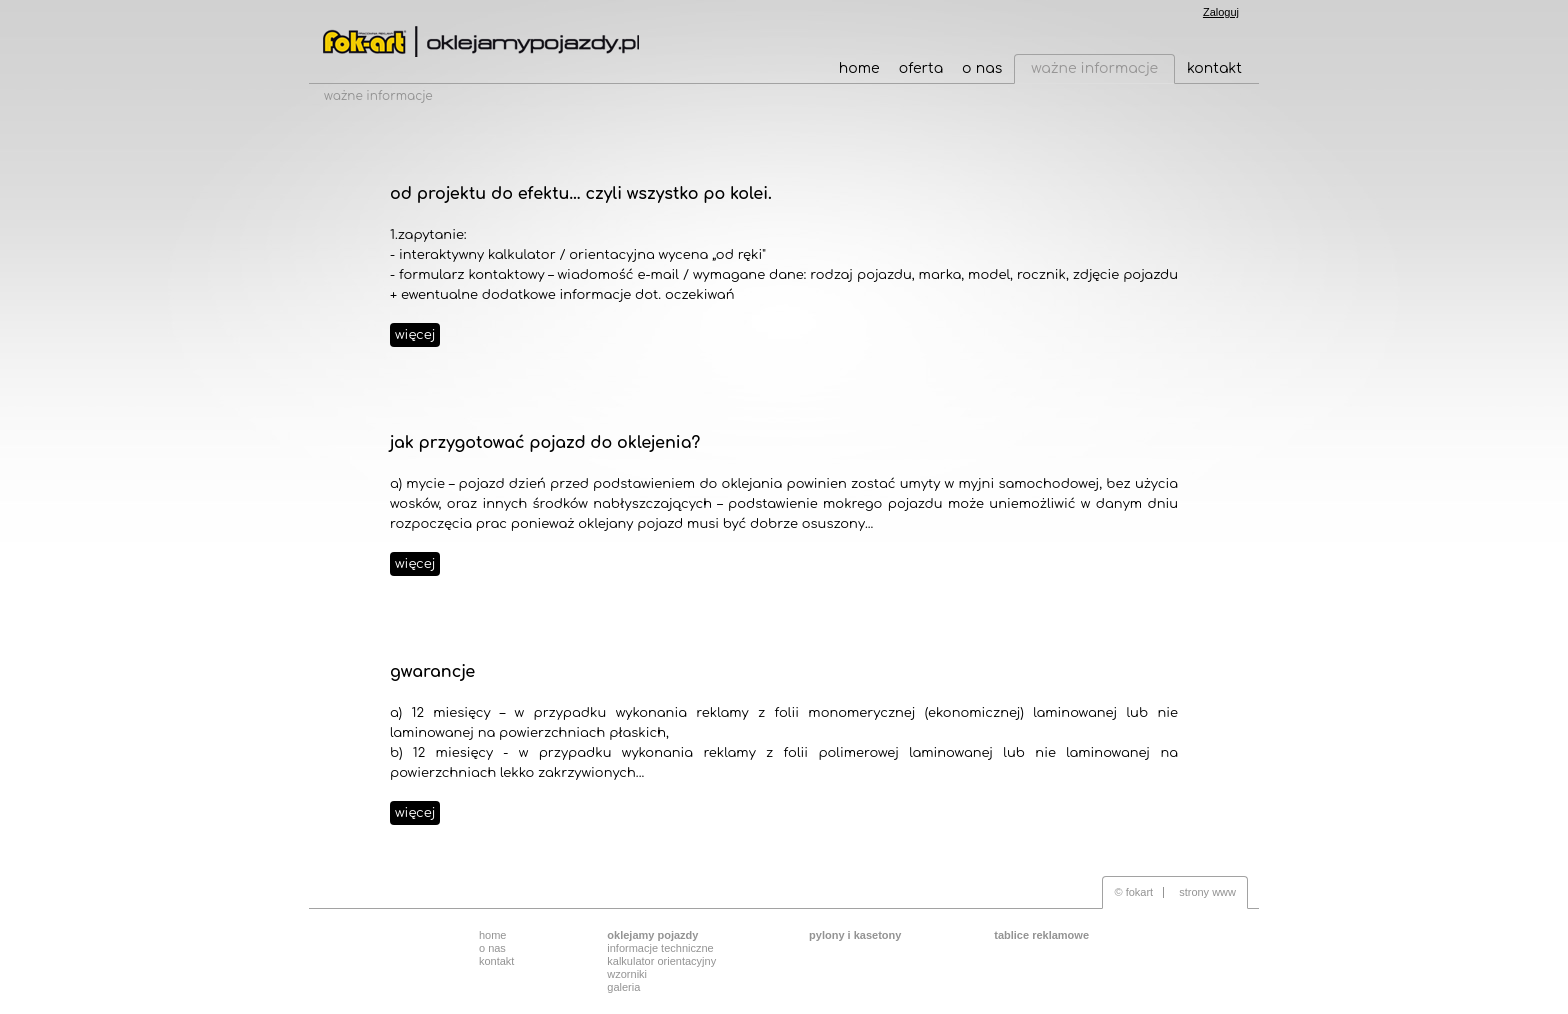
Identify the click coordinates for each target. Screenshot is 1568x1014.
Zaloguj (1221, 12)
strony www (1207, 892)
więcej (415, 335)
